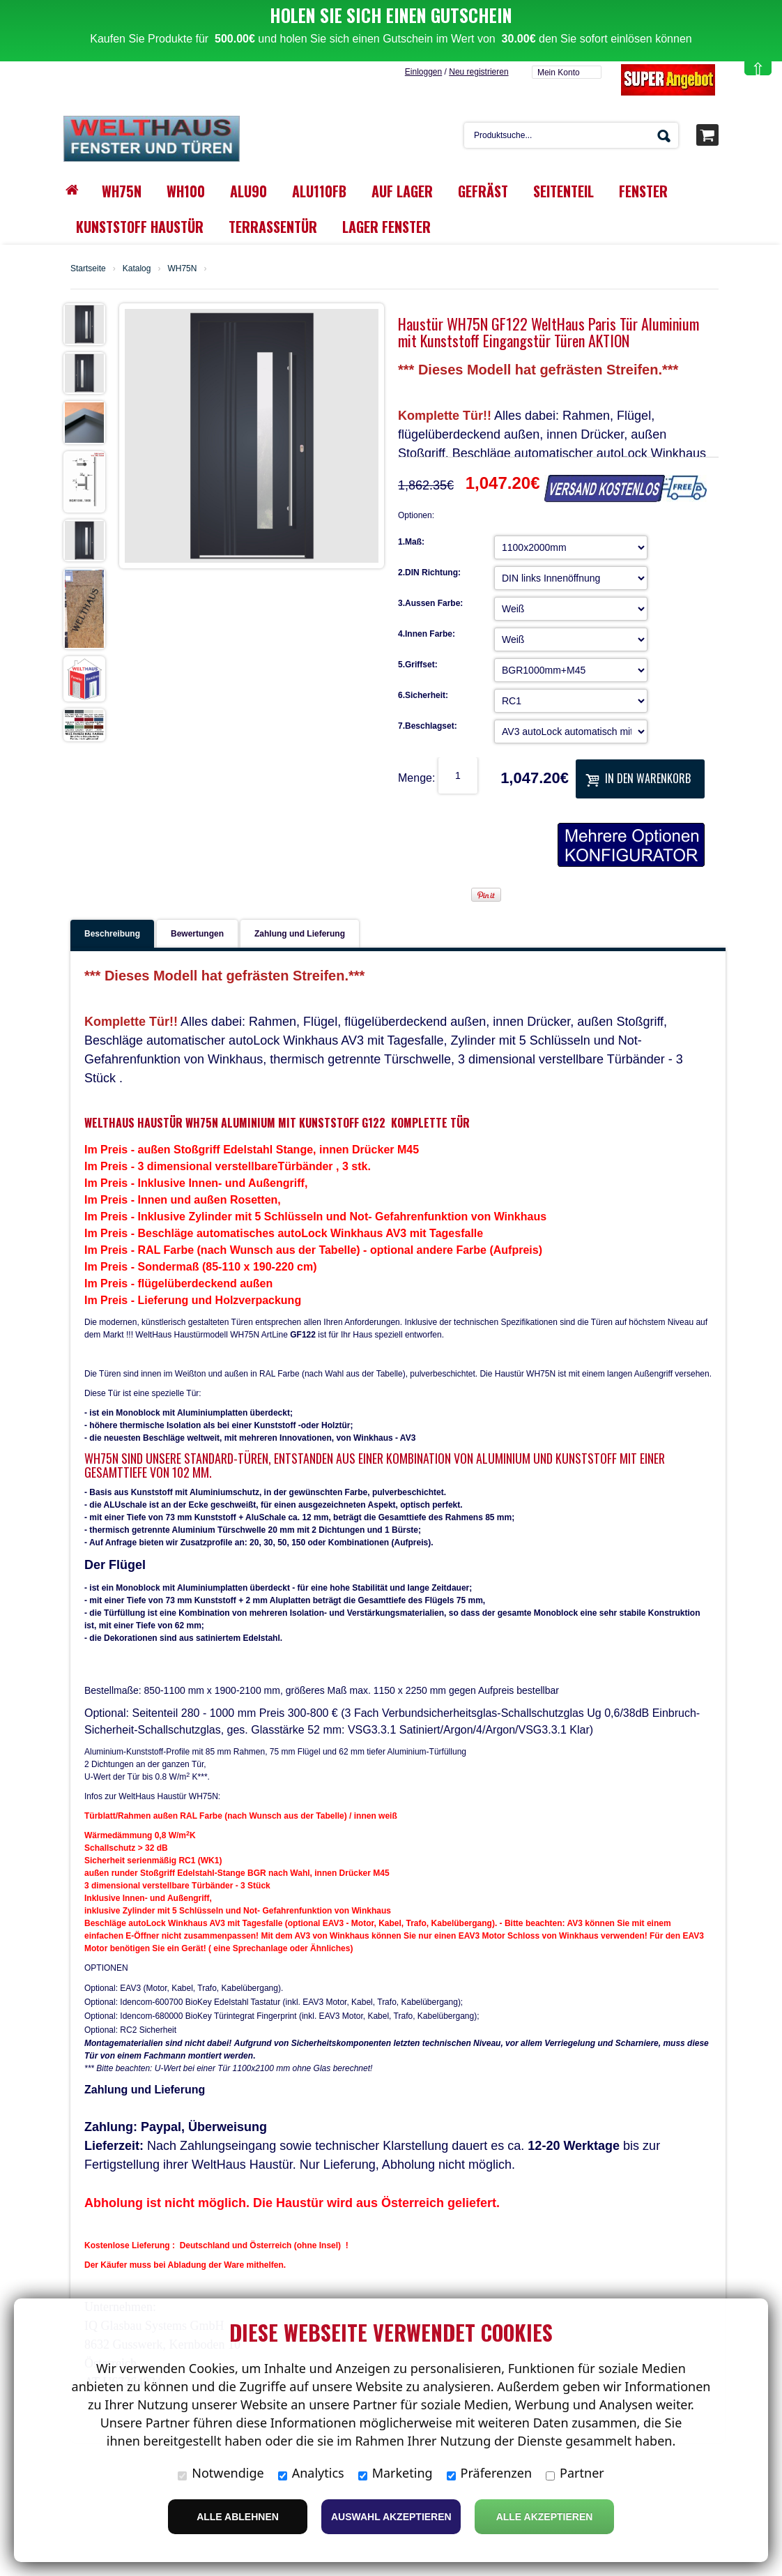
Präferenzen (489, 2472)
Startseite (88, 243)
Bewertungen (197, 908)
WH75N (182, 243)
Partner (575, 2472)
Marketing (395, 2472)
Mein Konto (558, 47)
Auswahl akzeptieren (391, 2516)
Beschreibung (112, 908)
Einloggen (423, 46)
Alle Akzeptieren (544, 2516)
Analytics (311, 2472)
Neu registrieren (478, 46)
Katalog (137, 243)
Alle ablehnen (238, 2516)
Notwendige (220, 2472)
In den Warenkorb (638, 752)
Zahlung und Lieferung (299, 908)
